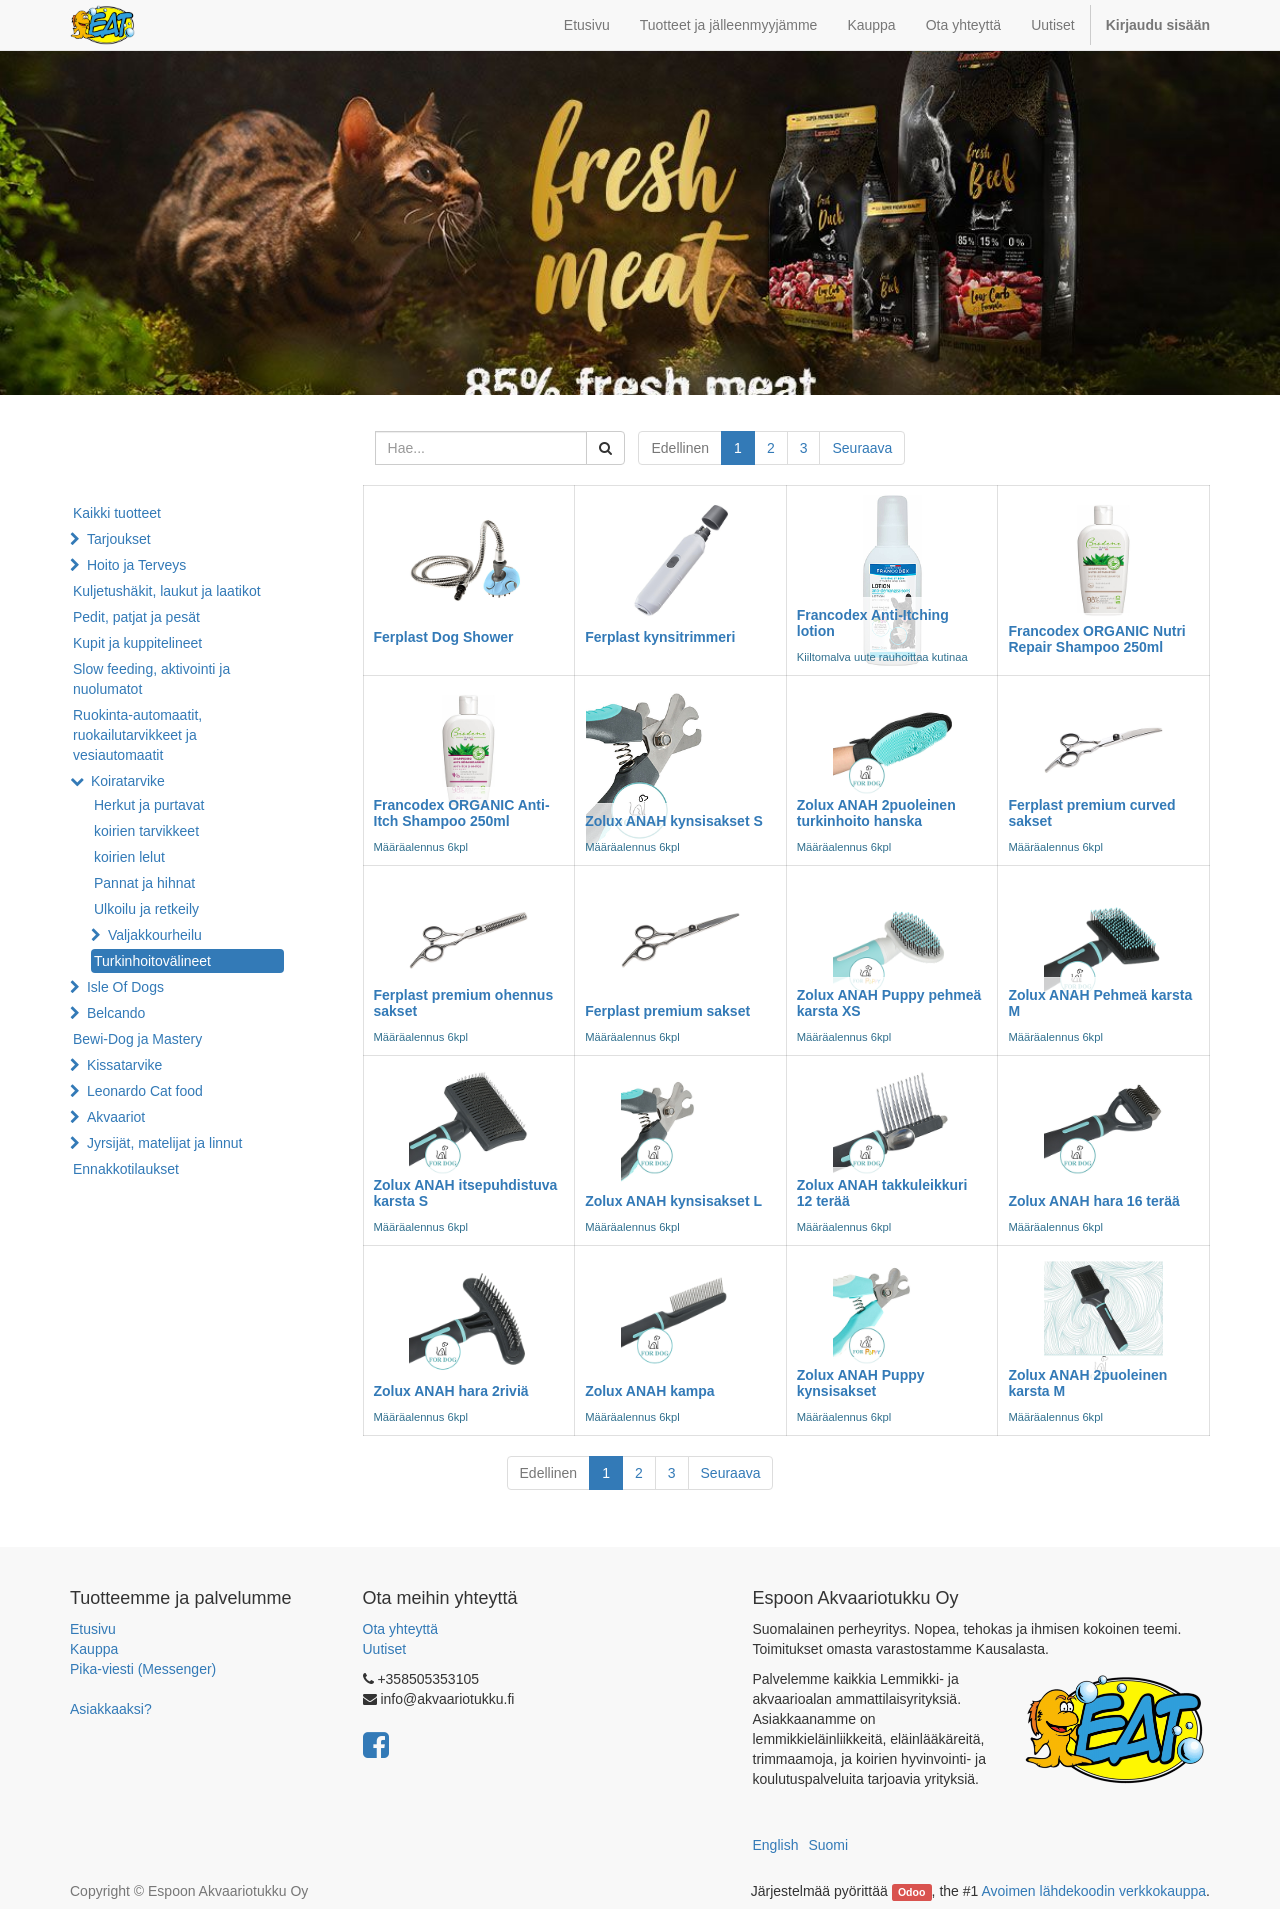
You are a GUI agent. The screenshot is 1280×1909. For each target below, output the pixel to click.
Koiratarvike (128, 781)
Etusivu (93, 1629)
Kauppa (94, 1649)
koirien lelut (129, 857)
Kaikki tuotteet (117, 513)
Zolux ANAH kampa (649, 1391)
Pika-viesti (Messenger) (143, 1669)
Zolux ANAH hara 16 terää (1093, 1201)
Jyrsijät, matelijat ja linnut (165, 1143)
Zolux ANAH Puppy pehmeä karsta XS (889, 1002)
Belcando (116, 1013)
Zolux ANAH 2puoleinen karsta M (1087, 1382)
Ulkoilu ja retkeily (146, 909)
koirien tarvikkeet (146, 831)
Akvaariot (116, 1117)
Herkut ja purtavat (149, 805)
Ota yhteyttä (400, 1629)
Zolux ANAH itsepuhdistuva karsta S (466, 1192)
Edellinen (680, 448)
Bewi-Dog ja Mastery (137, 1039)
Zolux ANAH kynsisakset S (674, 821)
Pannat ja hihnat (144, 883)
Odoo (911, 1892)
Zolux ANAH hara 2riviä (451, 1391)
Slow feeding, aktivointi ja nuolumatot (151, 679)
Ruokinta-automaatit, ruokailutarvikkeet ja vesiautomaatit (137, 735)
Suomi (828, 1845)
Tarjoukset (119, 539)
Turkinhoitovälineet (152, 961)
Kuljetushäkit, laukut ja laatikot (167, 591)
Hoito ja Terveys (136, 565)
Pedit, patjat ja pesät (136, 617)
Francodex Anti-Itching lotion (873, 622)
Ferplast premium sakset (667, 1011)
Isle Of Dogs (125, 987)
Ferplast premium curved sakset (1091, 812)
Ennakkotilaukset (126, 1169)
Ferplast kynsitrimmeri (660, 637)
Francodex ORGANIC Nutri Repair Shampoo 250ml (1096, 638)
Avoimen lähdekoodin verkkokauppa (1093, 1891)
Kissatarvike (124, 1065)
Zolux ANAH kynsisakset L (673, 1201)
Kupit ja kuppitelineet (137, 643)
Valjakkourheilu (155, 935)
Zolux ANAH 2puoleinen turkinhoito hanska (876, 812)
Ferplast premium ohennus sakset (464, 1002)
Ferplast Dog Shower (444, 637)
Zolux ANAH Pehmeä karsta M (1100, 1002)
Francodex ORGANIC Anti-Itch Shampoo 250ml (462, 812)
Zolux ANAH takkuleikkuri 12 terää (882, 1192)
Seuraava (862, 448)
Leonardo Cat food (145, 1091)
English (776, 1845)
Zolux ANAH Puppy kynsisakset (861, 1382)
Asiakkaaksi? (111, 1709)
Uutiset (385, 1649)
